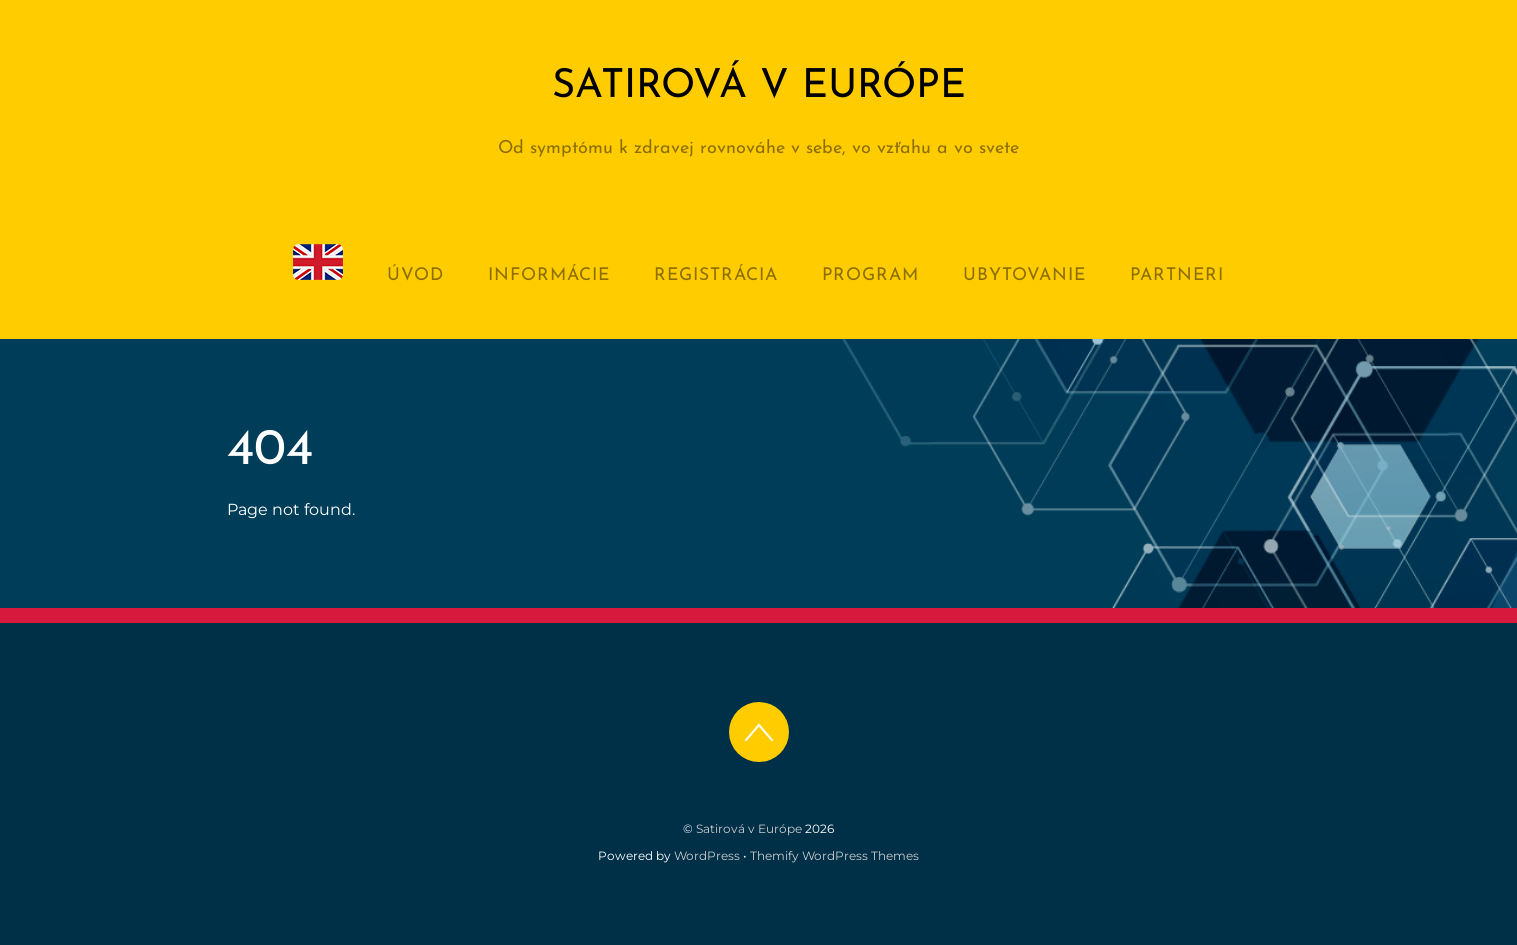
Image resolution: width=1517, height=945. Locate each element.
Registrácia (716, 275)
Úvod (415, 275)
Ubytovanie (1024, 275)
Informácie (549, 275)
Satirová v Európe (749, 828)
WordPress (707, 855)
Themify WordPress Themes (834, 855)
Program (870, 275)
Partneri (1177, 275)
